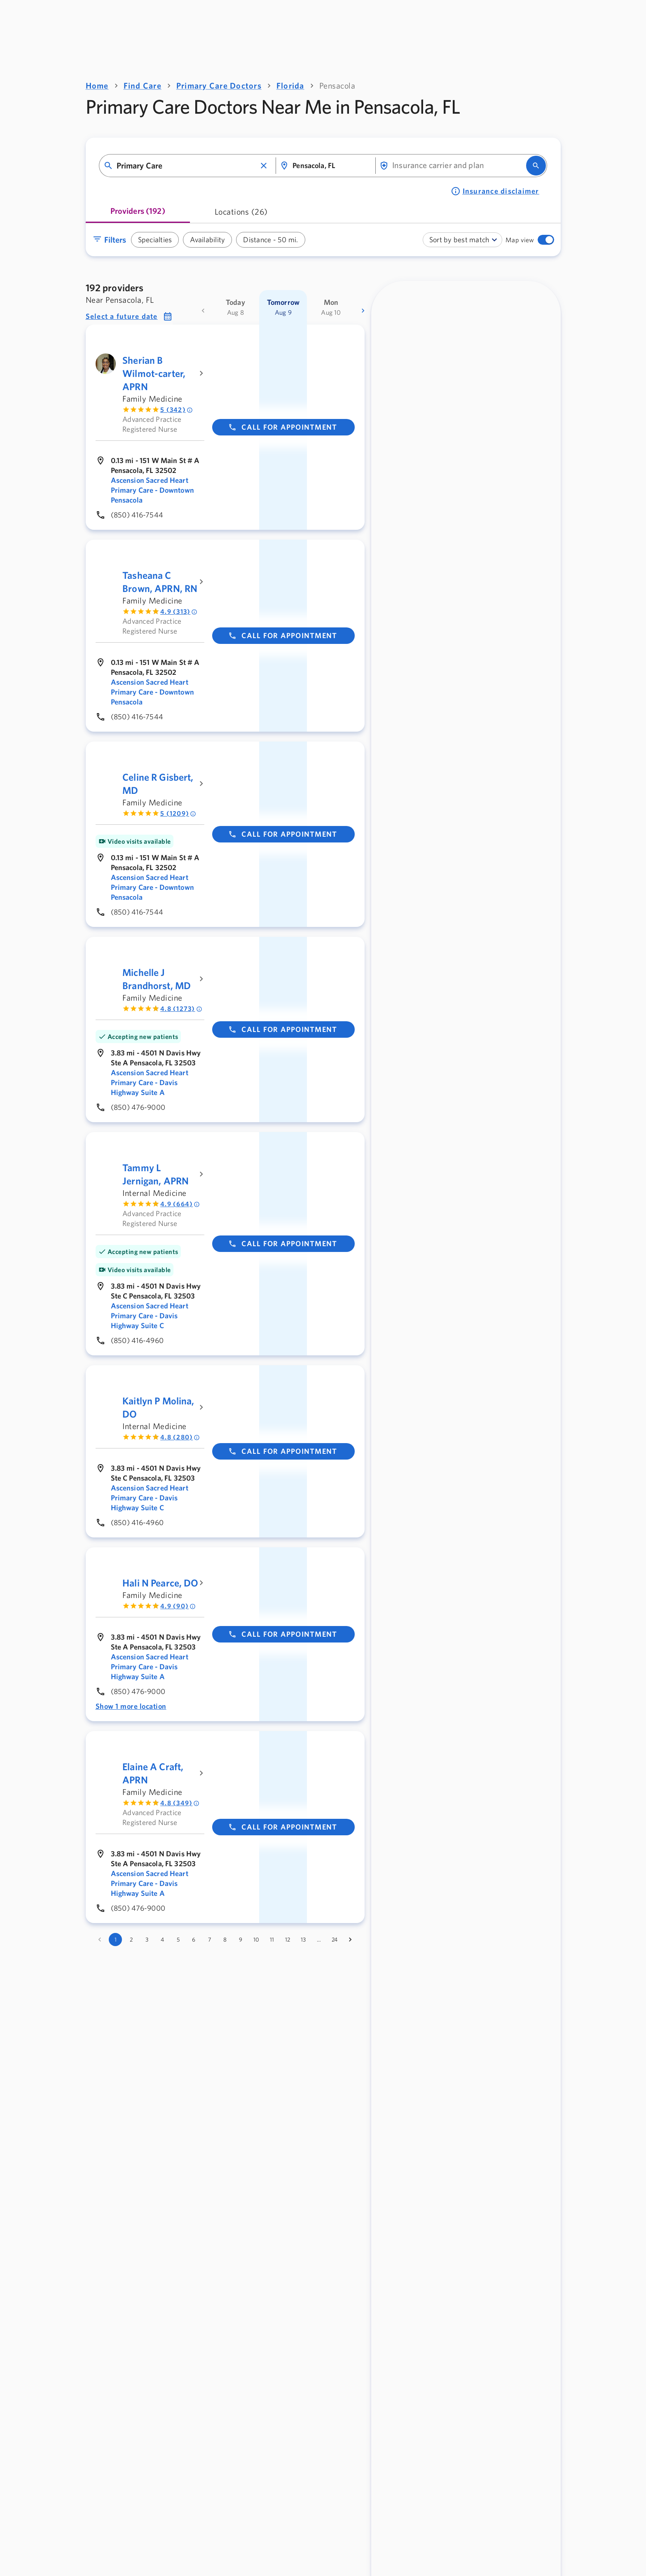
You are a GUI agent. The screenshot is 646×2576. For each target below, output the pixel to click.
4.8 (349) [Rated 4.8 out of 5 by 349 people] (179, 1803)
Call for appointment (282, 427)
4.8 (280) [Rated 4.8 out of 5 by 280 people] (180, 1437)
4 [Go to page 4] (162, 1939)
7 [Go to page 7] (209, 1939)
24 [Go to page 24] (334, 1939)
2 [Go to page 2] (131, 1939)
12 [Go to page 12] (287, 1939)
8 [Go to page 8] (225, 1939)
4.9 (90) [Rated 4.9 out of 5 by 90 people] (178, 1606)
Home (97, 85)
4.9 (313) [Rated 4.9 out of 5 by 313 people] (178, 611)
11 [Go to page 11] (272, 1939)
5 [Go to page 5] (178, 1939)
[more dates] (363, 310)
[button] (264, 166)
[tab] (138, 214)
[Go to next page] (350, 1939)
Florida (290, 85)
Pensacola (337, 85)
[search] (536, 165)
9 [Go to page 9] (240, 1939)
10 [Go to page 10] (256, 1939)
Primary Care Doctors (219, 85)
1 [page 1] (116, 1939)
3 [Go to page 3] (146, 1939)
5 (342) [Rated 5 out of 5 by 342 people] (176, 410)
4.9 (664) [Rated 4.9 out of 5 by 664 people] (180, 1204)
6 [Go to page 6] (193, 1939)
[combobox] (186, 165)
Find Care (143, 85)
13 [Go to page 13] (303, 1939)
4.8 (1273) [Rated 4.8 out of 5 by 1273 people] (181, 1009)
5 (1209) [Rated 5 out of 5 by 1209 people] (178, 813)
